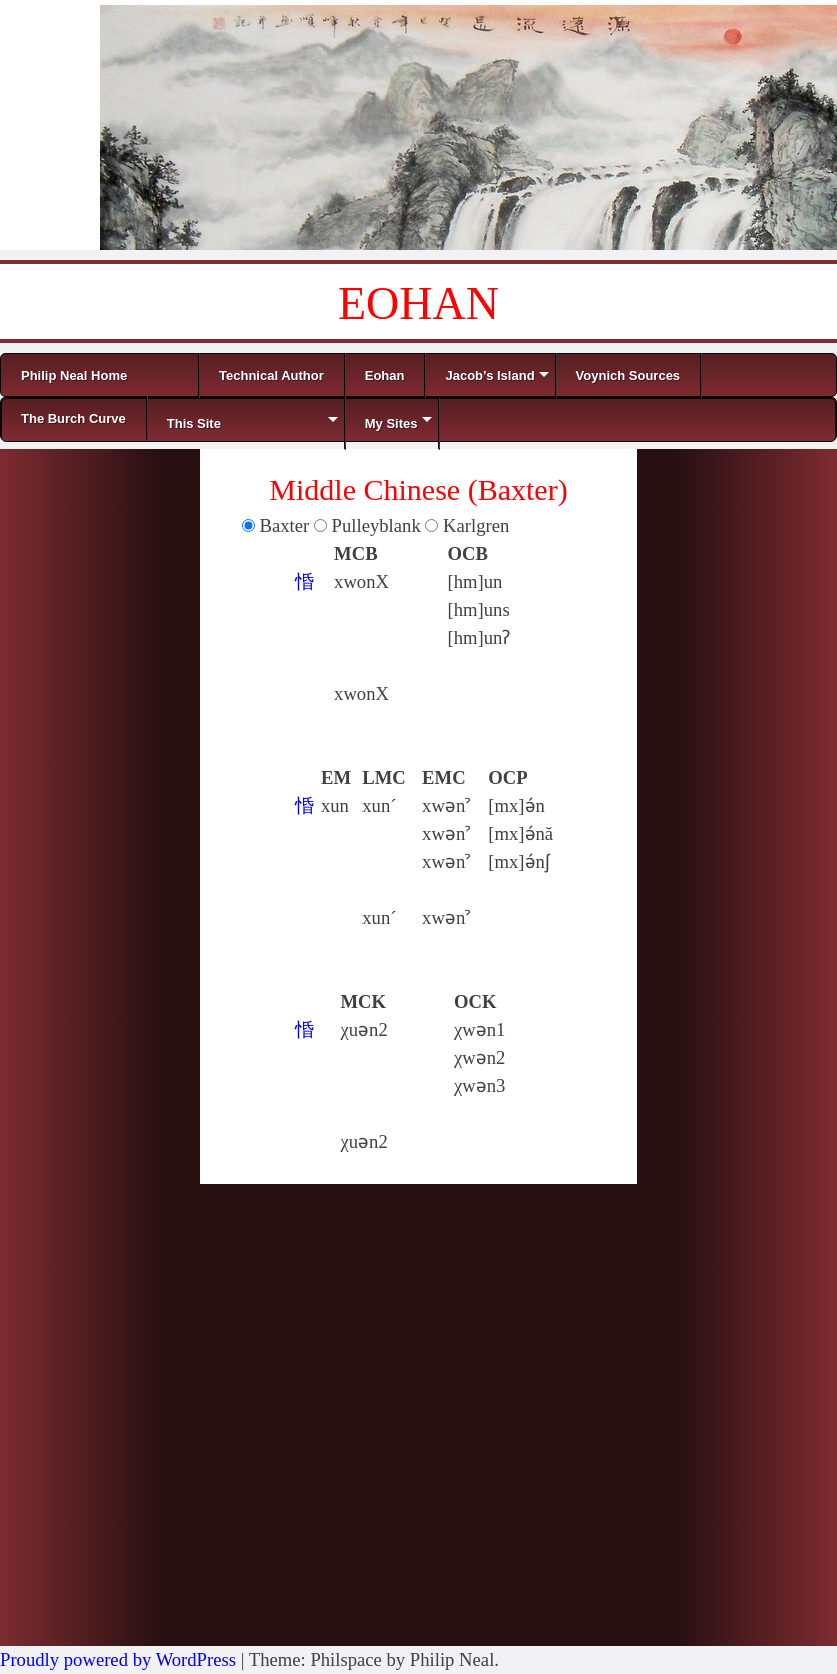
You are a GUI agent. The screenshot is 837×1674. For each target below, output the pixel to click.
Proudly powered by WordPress (118, 1659)
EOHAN (418, 303)
